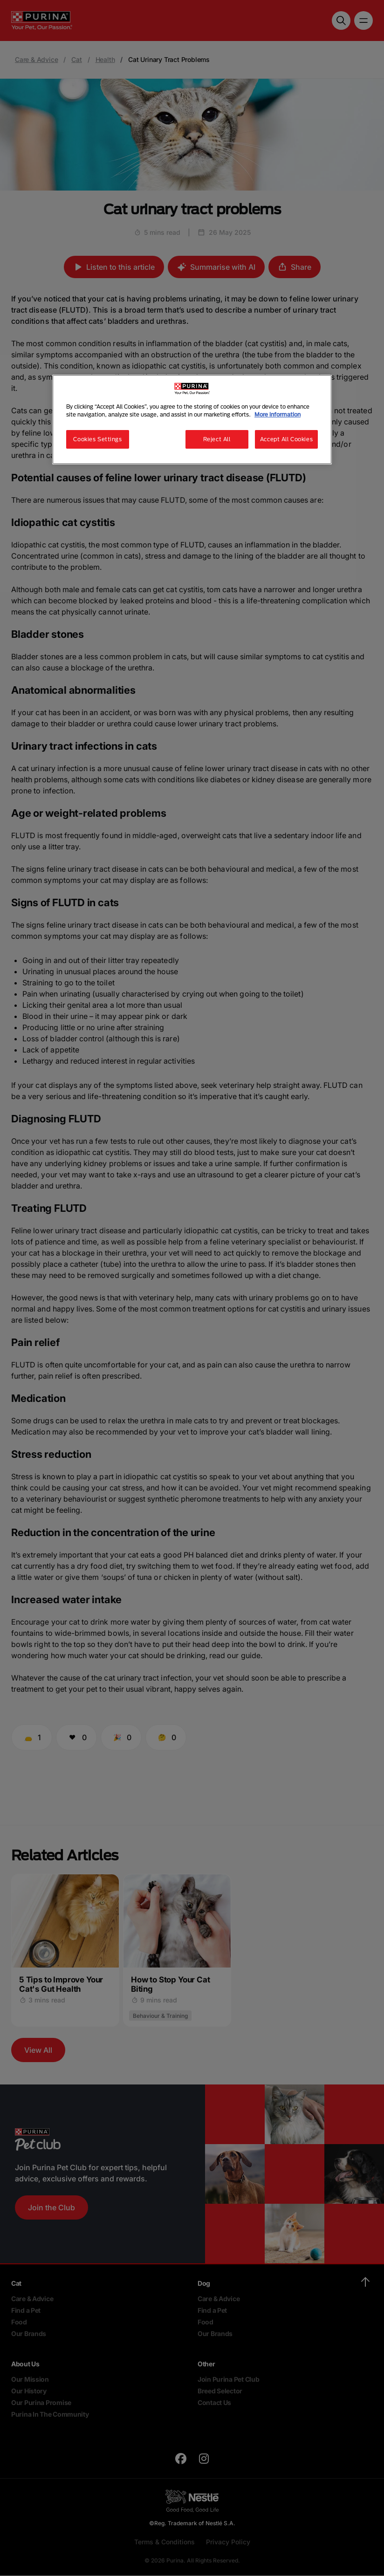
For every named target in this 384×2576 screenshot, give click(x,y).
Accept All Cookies (286, 439)
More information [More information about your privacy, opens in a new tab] (277, 414)
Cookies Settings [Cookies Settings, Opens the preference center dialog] (97, 439)
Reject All (217, 439)
